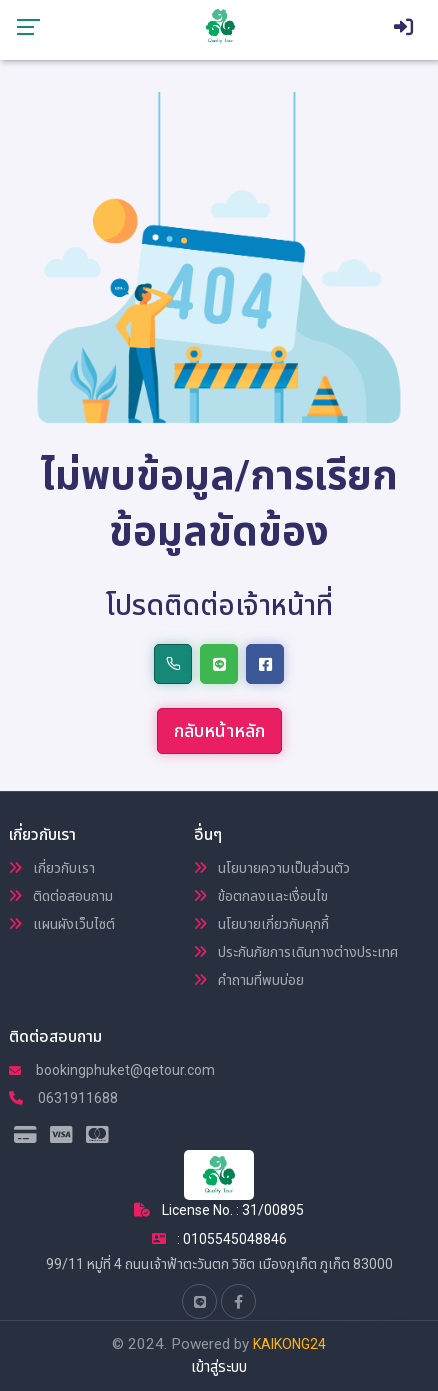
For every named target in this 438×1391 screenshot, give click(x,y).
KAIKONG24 (289, 1344)
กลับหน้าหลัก (219, 730)
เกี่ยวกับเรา (52, 868)
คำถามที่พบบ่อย (249, 980)
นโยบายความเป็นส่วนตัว (272, 868)
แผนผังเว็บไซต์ (62, 924)
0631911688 (63, 1098)
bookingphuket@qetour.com (112, 1070)
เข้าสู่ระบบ (219, 1367)
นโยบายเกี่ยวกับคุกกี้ (261, 924)
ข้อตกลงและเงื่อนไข (261, 896)
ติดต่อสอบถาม (61, 896)
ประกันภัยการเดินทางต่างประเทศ (296, 952)
